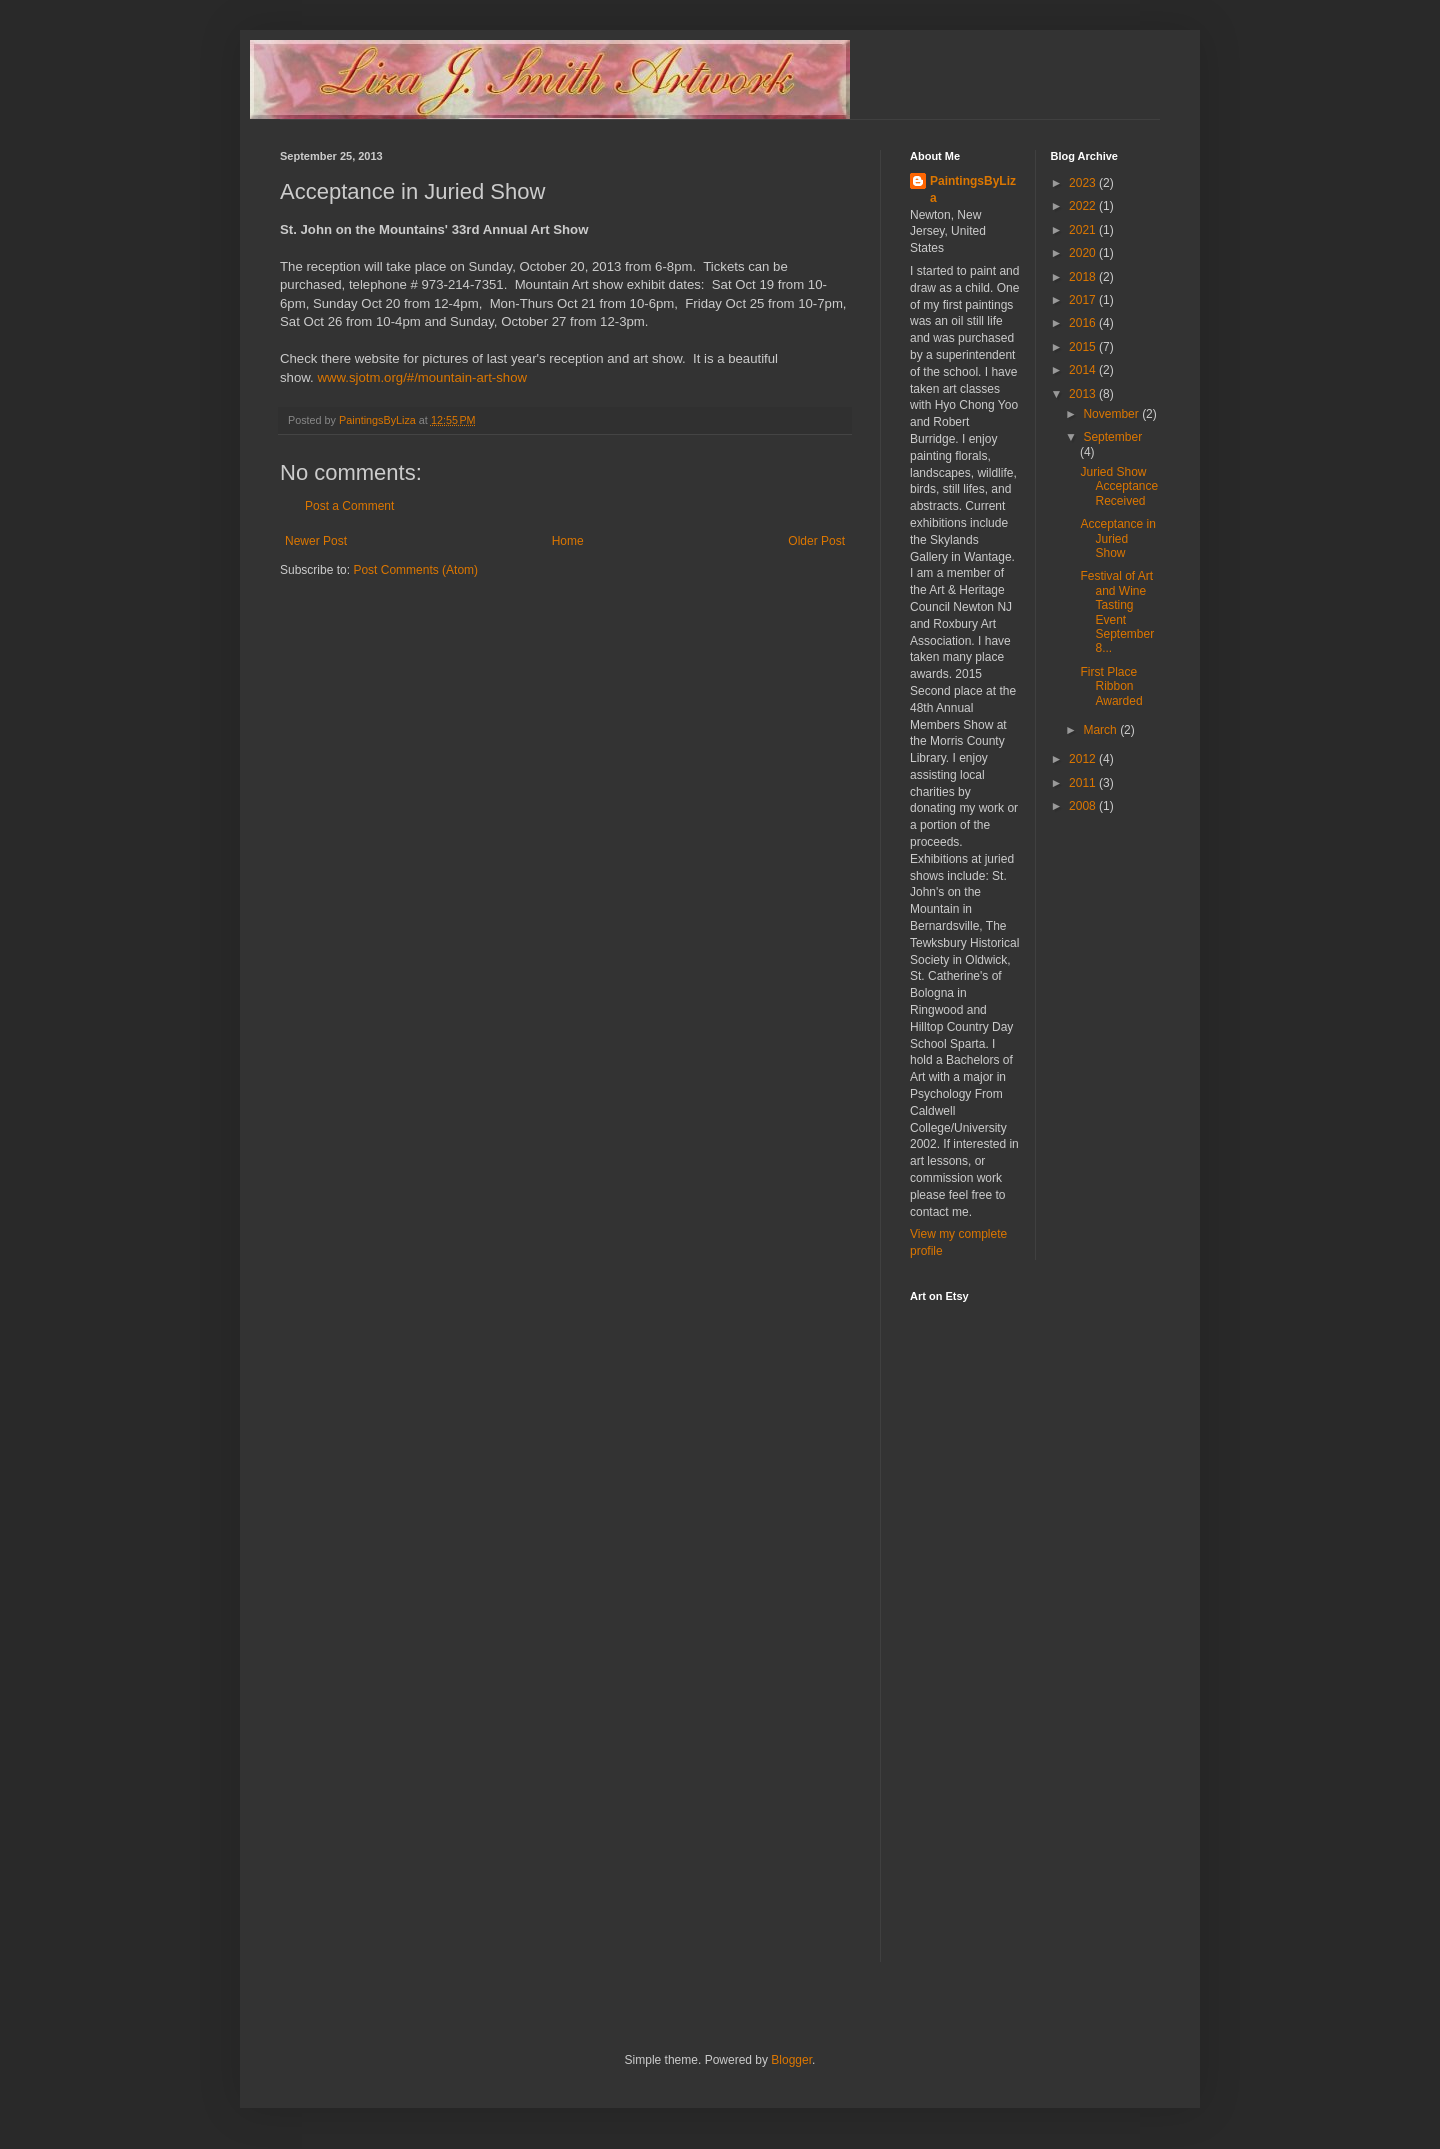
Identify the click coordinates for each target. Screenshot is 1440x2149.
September (1112, 437)
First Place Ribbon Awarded (1111, 686)
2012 (1084, 759)
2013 (1084, 394)
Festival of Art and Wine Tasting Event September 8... (1117, 612)
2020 (1084, 253)
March (1101, 730)
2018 (1084, 277)
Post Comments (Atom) (415, 570)
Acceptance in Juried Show (1117, 538)
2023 (1084, 183)
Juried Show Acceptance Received (1119, 486)
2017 (1084, 300)
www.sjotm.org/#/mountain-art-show (422, 377)
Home (568, 541)
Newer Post (316, 541)
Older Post (816, 541)
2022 (1084, 206)
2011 (1084, 783)
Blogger (791, 2060)
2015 (1084, 347)
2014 (1084, 370)
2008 (1084, 806)
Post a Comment (349, 506)
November (1112, 414)
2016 (1084, 323)
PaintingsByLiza (973, 189)
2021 (1084, 230)
